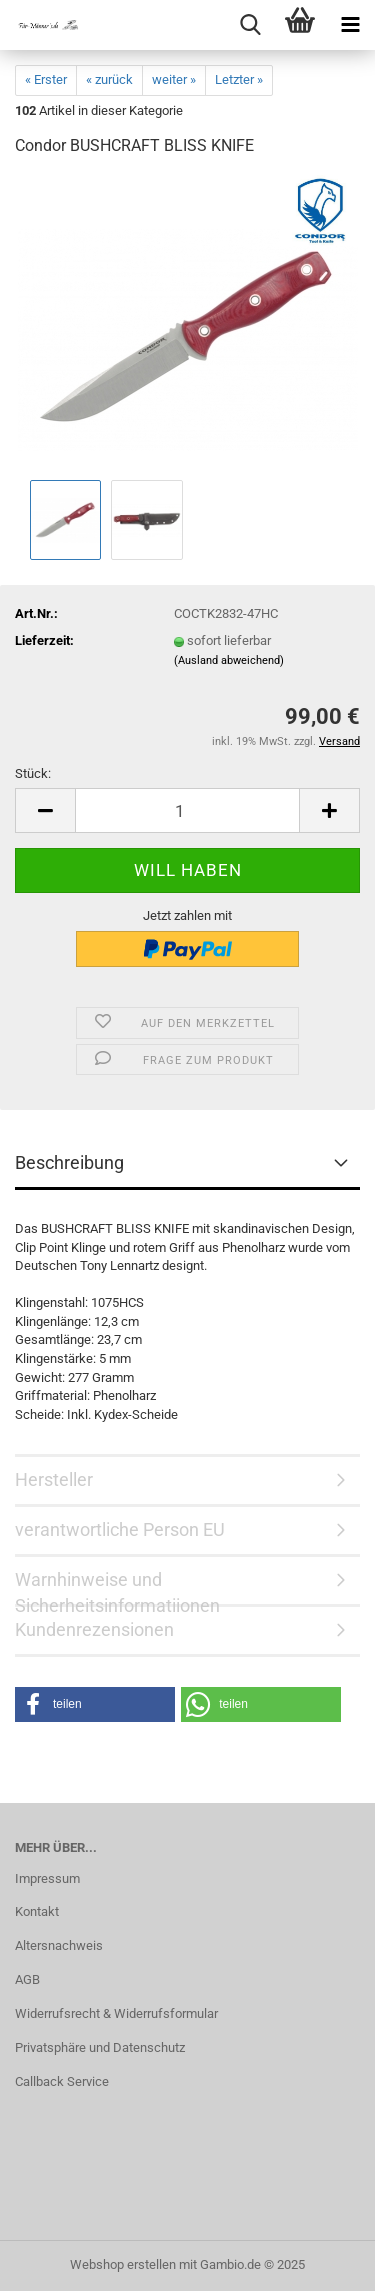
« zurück (109, 79)
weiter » (174, 79)
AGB (27, 1979)
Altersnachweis (59, 1945)
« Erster (46, 79)
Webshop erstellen (123, 2264)
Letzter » (239, 79)
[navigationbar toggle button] (350, 25)
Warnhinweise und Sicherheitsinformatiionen (117, 1588)
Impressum (47, 1878)
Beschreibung (69, 1162)
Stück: (33, 773)
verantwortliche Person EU (120, 1529)
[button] (45, 810)
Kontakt (37, 1911)
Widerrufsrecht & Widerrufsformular (116, 2013)
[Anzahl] (187, 810)
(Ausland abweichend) (229, 660)
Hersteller (54, 1479)
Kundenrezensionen (94, 1629)
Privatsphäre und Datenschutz (100, 2047)
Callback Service (62, 2081)
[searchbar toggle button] (250, 25)
